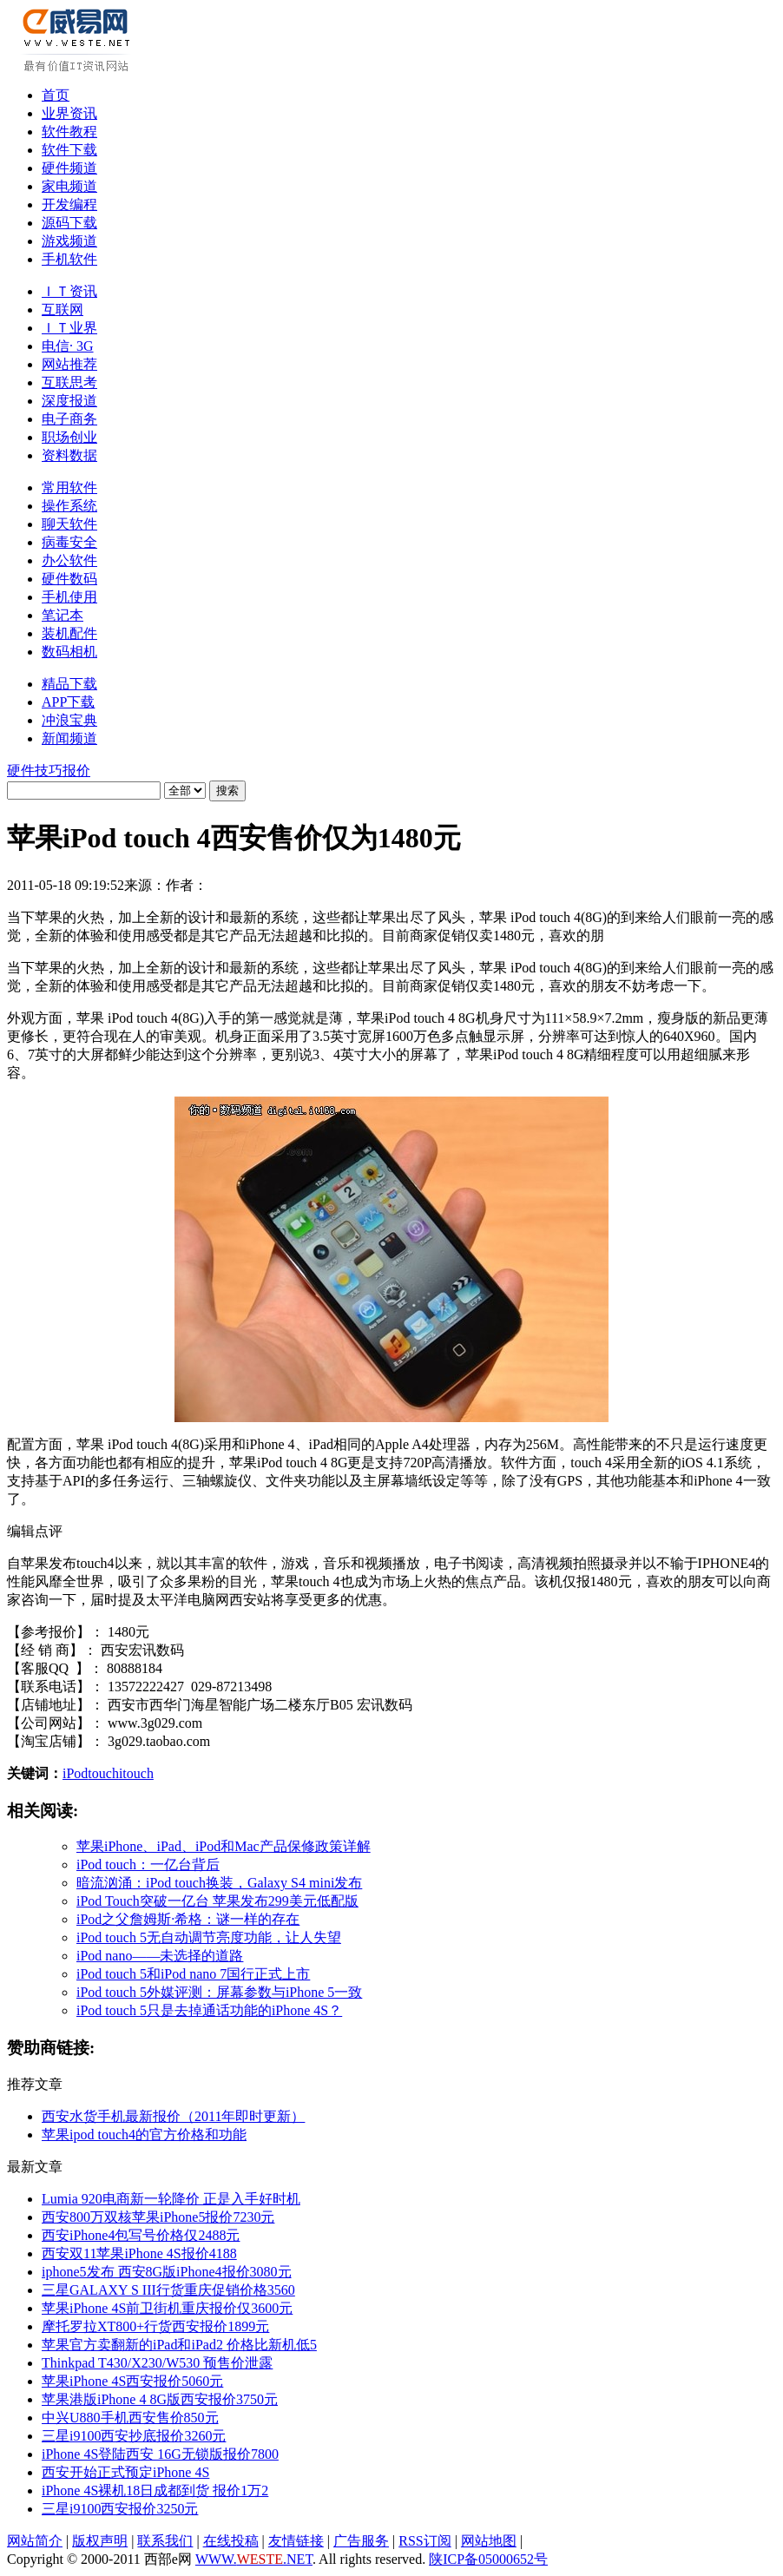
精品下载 (69, 683)
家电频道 (69, 186)
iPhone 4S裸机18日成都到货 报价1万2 (155, 2490)
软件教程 (69, 131)
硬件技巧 (35, 770)
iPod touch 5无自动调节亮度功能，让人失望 (208, 1937)
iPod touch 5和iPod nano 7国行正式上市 (193, 1974)
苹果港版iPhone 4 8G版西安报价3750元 (160, 2399)
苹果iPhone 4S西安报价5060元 (132, 2381)
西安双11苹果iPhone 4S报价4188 (139, 2253)
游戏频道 (69, 241)
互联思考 (69, 382)
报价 (76, 770)
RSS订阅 (424, 2540)
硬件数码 (69, 578)
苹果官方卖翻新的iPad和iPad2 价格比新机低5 (179, 2344)
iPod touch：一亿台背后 (148, 1864)
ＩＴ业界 (69, 327)
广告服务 (361, 2540)
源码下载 (69, 222)
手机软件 (69, 259)
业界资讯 (69, 113)
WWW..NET (254, 2559)
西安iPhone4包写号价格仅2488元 (141, 2235)
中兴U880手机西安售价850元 (130, 2417)
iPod (75, 1773)
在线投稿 (231, 2540)
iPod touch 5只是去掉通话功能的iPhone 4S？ (209, 2010)
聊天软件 (69, 524)
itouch (136, 1773)
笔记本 (62, 615)
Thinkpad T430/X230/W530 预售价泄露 (157, 2362)
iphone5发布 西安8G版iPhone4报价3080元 (167, 2271)
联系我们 (165, 2540)
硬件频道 (69, 168)
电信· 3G (68, 346)
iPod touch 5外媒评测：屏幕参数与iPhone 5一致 (219, 1992)
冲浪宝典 (69, 720)
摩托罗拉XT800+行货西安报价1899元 (155, 2326)
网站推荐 (69, 364)
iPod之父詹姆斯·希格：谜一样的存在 (187, 1919)
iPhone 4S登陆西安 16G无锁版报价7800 (160, 2454)
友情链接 (296, 2540)
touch (103, 1773)
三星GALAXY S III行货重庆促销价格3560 (168, 2290)
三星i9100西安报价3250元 (120, 2508)
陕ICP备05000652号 (488, 2559)
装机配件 (69, 633)
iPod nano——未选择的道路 (159, 1955)
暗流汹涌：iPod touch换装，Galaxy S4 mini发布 (219, 1882)
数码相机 (69, 651)
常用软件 (69, 487)
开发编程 (69, 204)
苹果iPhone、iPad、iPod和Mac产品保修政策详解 (223, 1846)
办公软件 (69, 560)
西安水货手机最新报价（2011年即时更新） (173, 2116)
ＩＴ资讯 (69, 291)
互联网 (62, 309)
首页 (55, 95)
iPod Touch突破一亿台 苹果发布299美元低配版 (217, 1901)
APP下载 (68, 702)
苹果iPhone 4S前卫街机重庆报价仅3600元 (167, 2308)
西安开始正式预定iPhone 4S (125, 2472)
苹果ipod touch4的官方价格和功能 (144, 2134)
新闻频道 (69, 738)
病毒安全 (69, 542)
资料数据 (69, 455)
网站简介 (35, 2540)
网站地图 (489, 2540)
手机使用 (69, 597)
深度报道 (69, 400)
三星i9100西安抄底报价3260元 (134, 2435)
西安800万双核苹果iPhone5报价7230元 (158, 2217)
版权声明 (100, 2540)
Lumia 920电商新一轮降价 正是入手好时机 (171, 2198)
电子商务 (69, 419)
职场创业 (69, 437)
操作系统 (69, 505)
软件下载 (69, 149)
